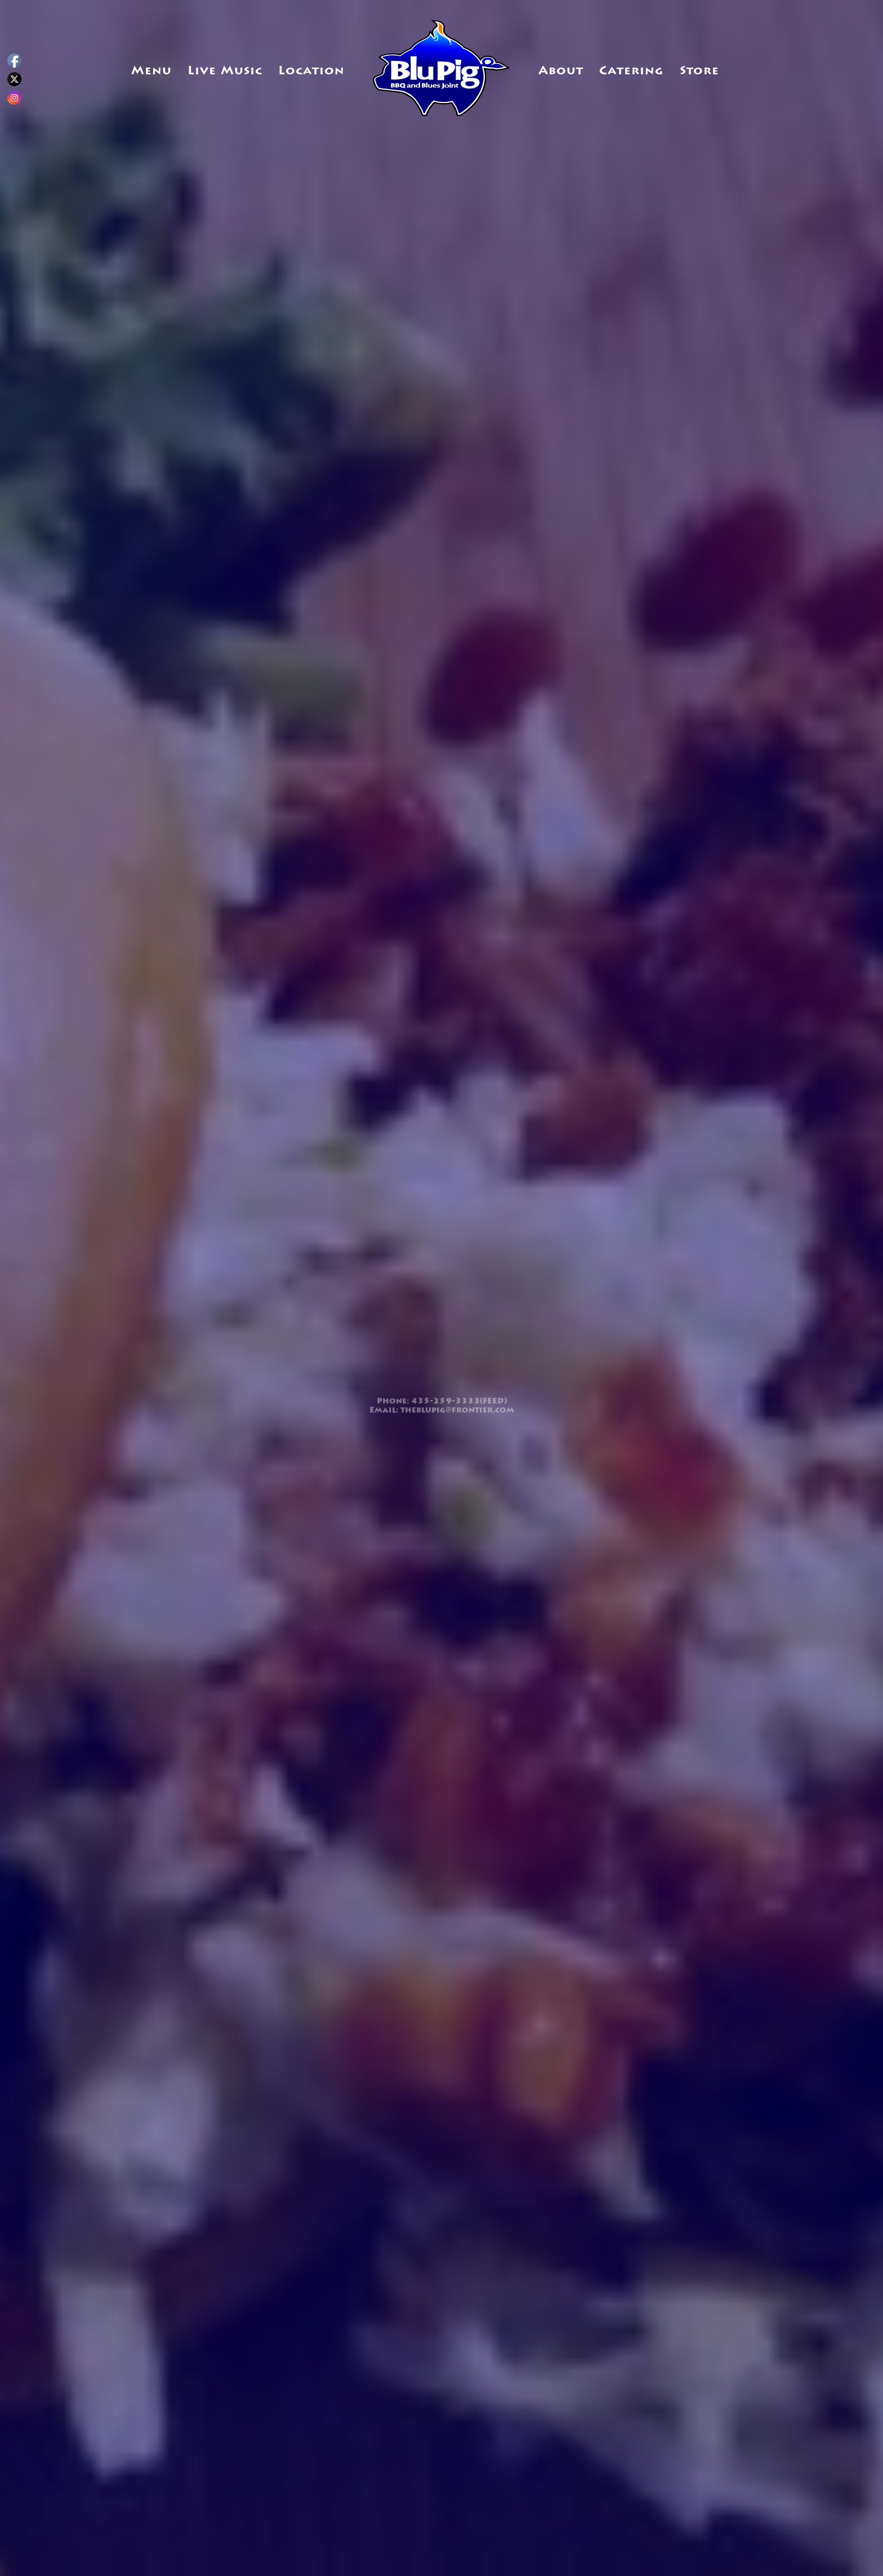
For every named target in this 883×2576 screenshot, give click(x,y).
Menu (151, 70)
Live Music (225, 70)
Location (311, 70)
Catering (631, 70)
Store (699, 70)
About (560, 70)
